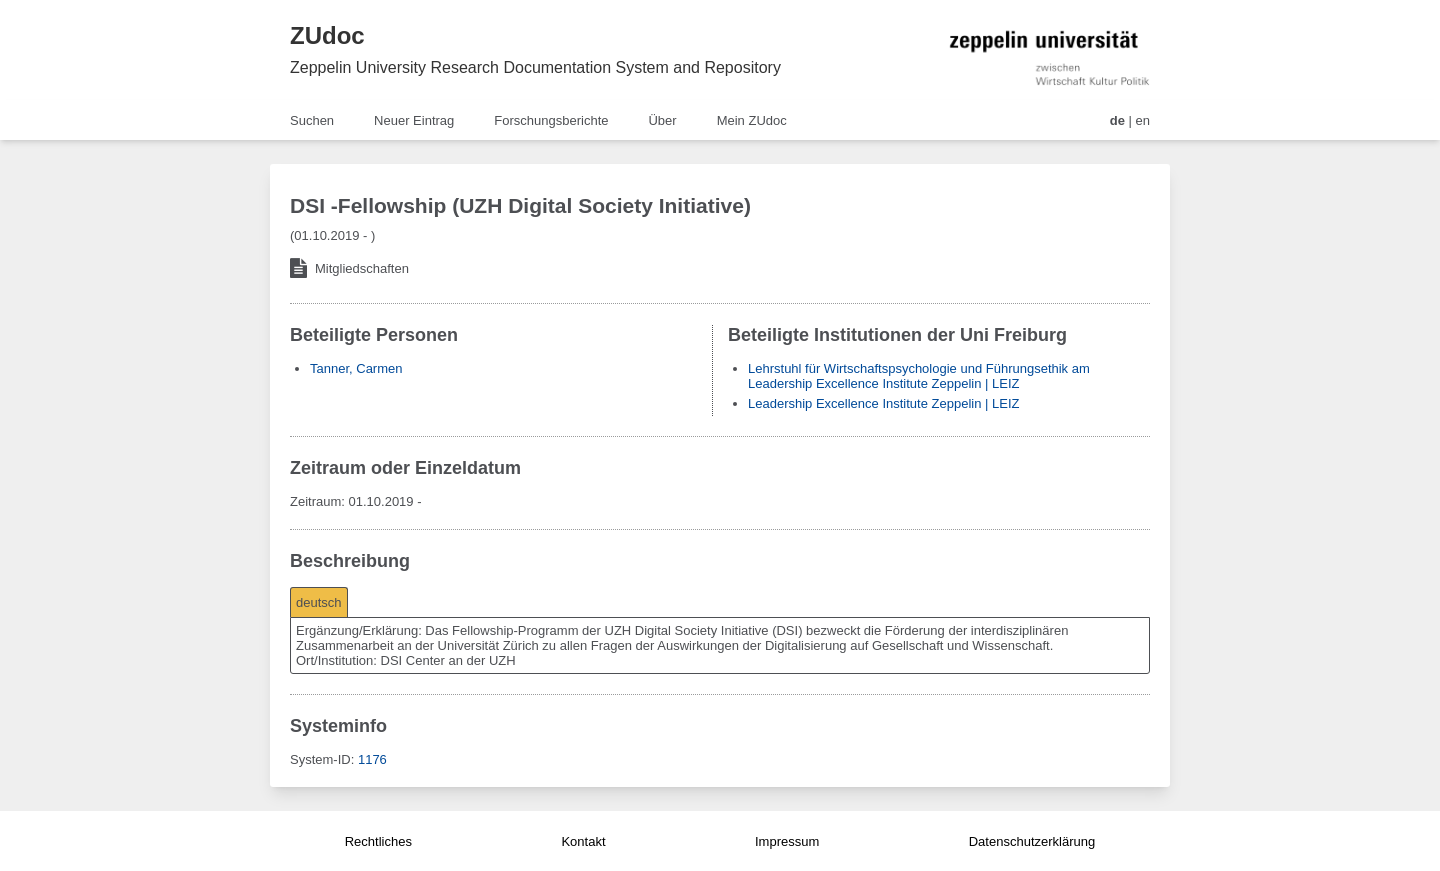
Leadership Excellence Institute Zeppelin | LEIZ (883, 403)
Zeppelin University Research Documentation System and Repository (535, 67)
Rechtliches (378, 841)
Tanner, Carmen (356, 368)
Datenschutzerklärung (1032, 841)
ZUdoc (327, 35)
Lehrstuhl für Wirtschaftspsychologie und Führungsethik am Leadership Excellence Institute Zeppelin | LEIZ (919, 376)
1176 (372, 759)
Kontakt (583, 841)
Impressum (787, 841)
